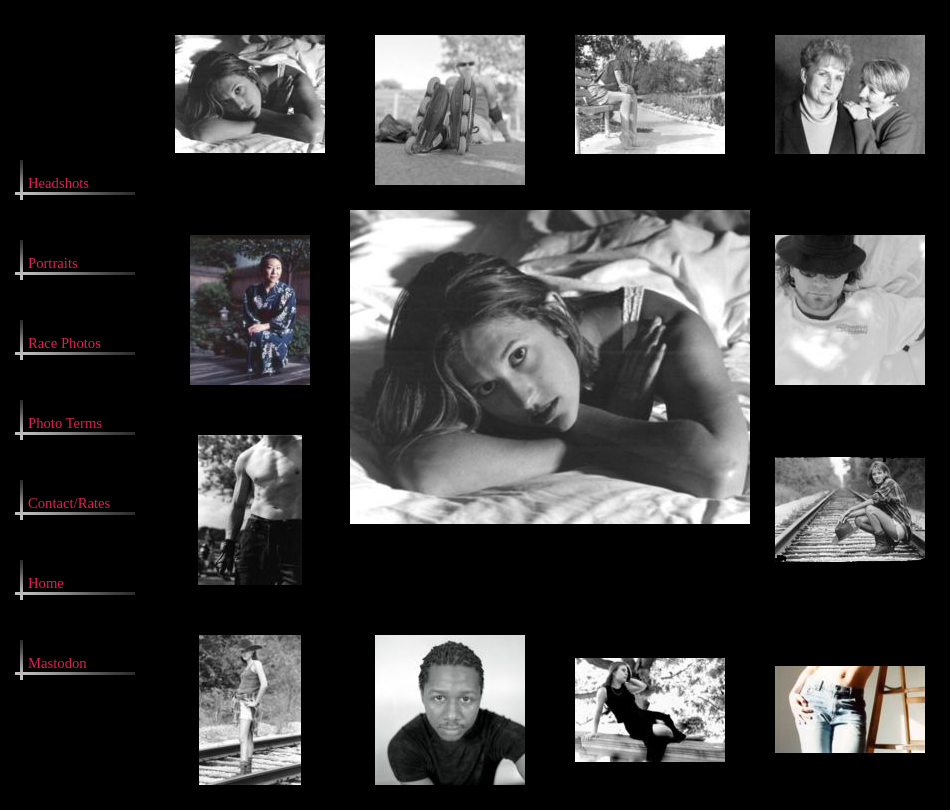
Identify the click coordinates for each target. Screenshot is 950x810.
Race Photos (64, 343)
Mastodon (57, 663)
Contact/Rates (69, 503)
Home (46, 583)
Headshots (58, 183)
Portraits (53, 263)
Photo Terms (65, 423)
